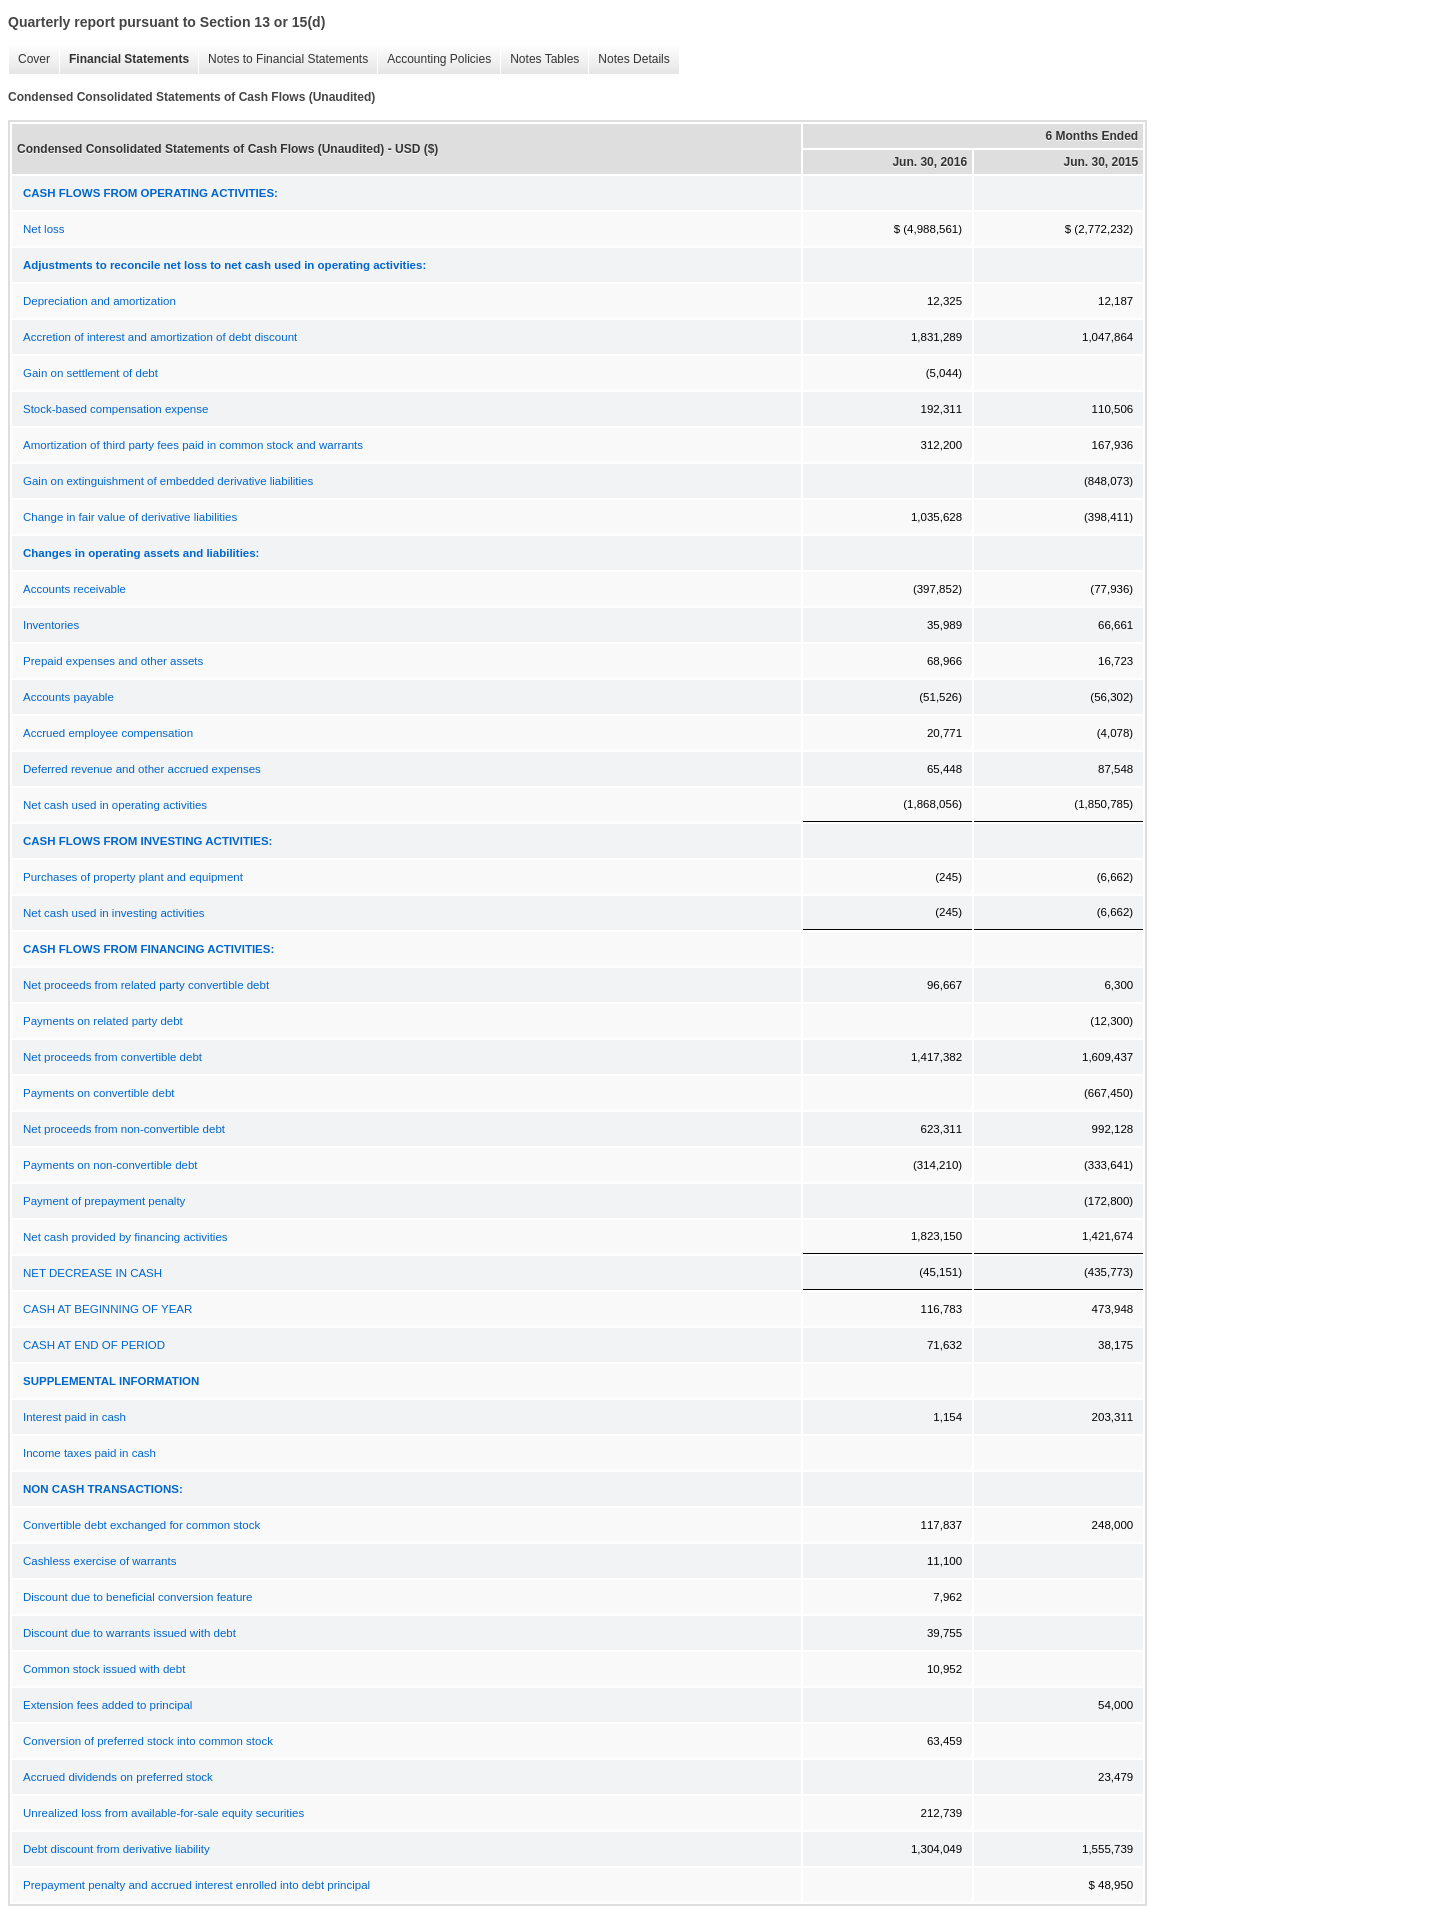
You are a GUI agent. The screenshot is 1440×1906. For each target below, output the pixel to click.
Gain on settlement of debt (90, 373)
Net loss (44, 229)
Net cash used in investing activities (114, 913)
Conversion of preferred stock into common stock (148, 1741)
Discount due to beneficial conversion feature (138, 1597)
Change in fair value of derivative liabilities (130, 517)
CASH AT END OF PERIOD (94, 1345)
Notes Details (628, 59)
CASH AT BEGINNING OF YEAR (107, 1309)
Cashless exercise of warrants (99, 1561)
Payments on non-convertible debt (110, 1165)
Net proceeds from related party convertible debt (146, 985)
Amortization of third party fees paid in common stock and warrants (193, 445)
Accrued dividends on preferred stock (118, 1777)
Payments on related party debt (103, 1021)
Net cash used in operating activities (115, 805)
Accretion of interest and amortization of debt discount (160, 337)
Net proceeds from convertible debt (112, 1057)
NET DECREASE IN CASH (92, 1273)
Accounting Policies (434, 59)
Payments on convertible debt (99, 1093)
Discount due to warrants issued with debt (129, 1633)
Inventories (51, 625)
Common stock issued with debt (104, 1669)
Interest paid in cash (74, 1417)
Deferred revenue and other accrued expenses (142, 769)
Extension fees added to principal (107, 1705)
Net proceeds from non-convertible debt (124, 1129)
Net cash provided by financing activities (125, 1237)
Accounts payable (68, 697)
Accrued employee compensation (108, 733)
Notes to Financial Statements (283, 59)
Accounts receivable (74, 589)
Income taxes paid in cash (89, 1453)
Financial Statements (124, 59)
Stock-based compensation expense (115, 409)
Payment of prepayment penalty (104, 1201)
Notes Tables (539, 59)
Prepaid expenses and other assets (113, 661)
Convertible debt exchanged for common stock (141, 1525)
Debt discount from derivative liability (116, 1849)
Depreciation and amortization (99, 301)
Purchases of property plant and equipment (133, 877)
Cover (29, 59)
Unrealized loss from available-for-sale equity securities (163, 1813)
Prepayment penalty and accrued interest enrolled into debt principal (196, 1885)
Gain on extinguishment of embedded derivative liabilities (168, 481)
